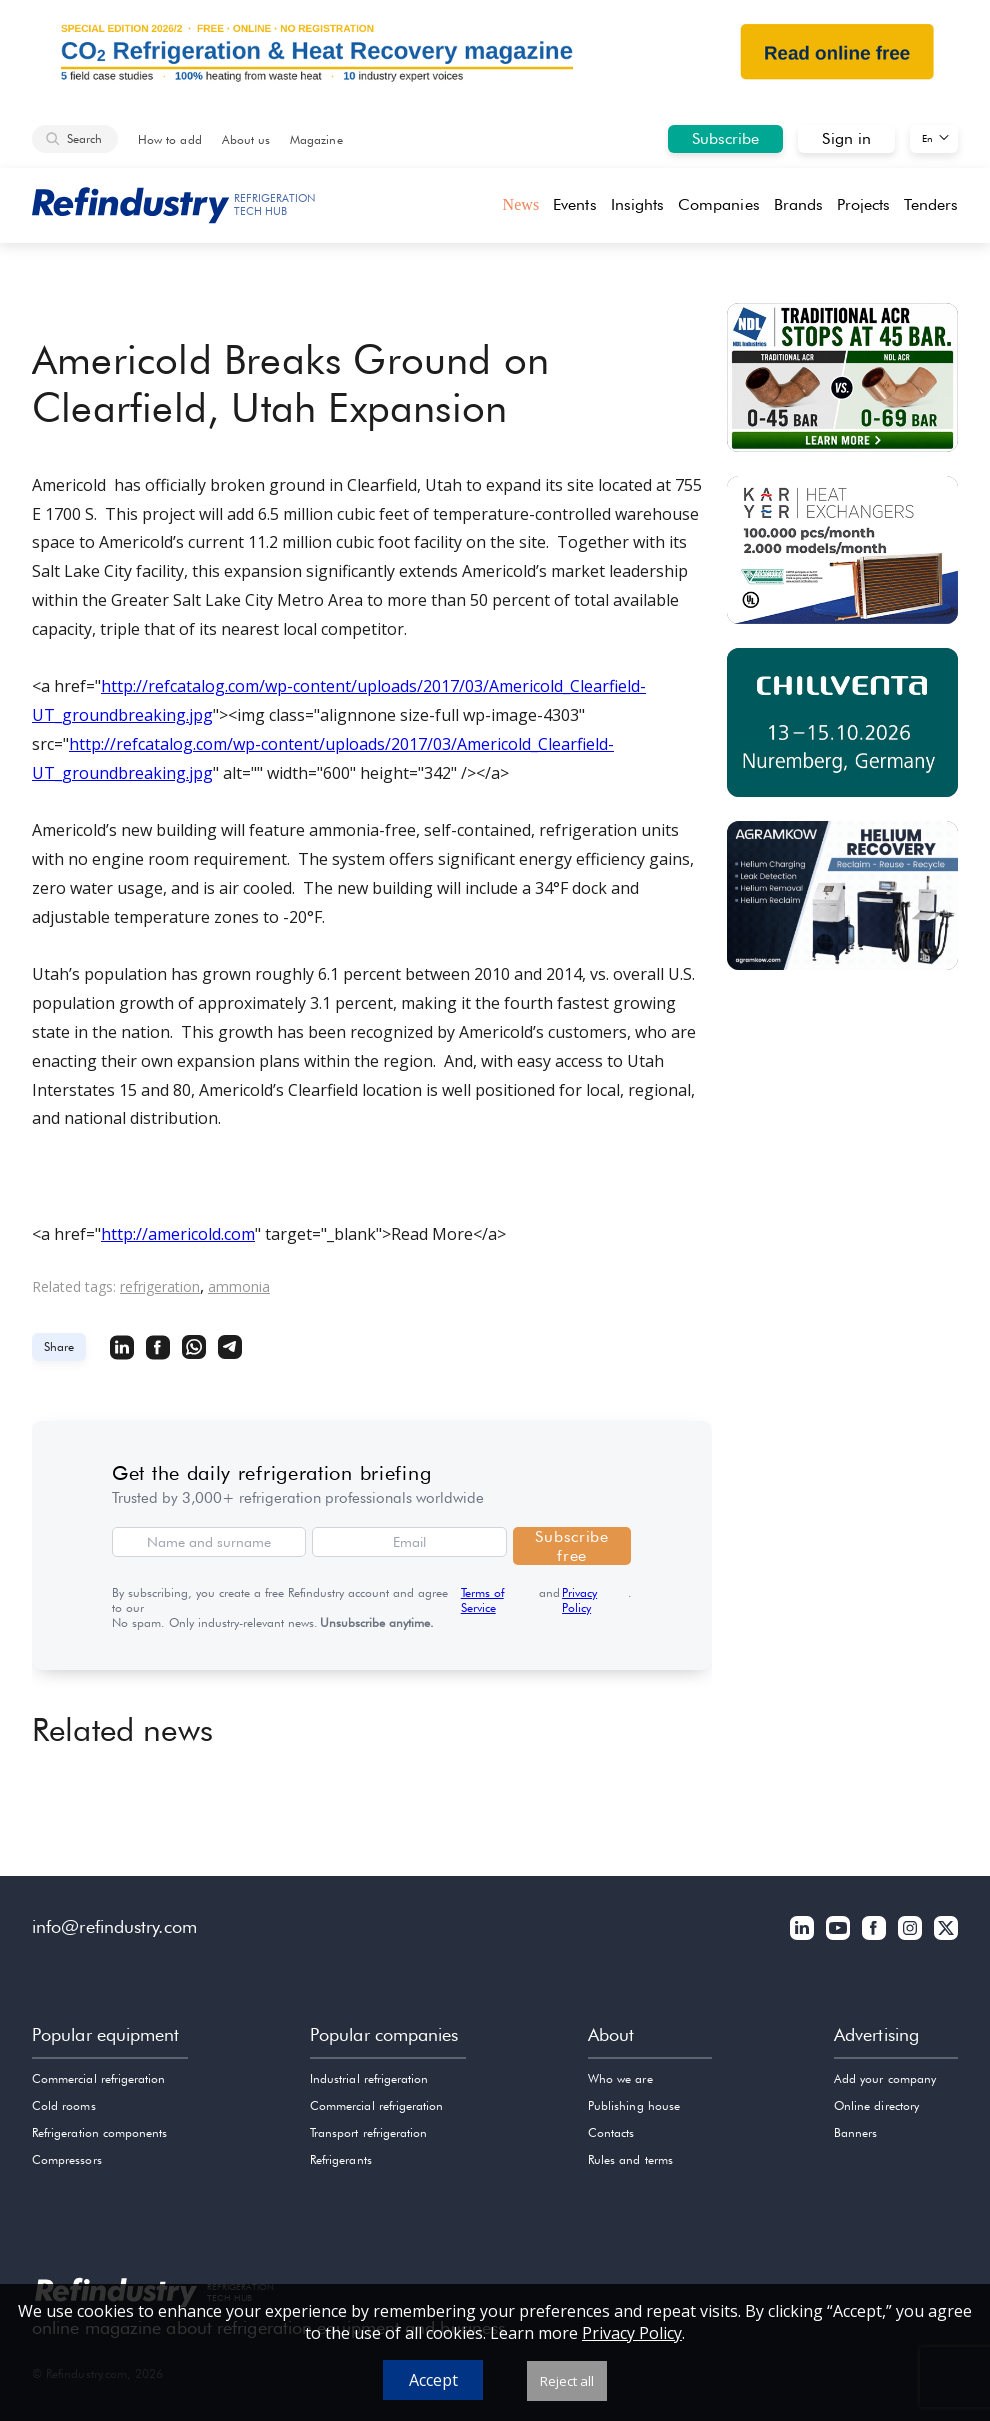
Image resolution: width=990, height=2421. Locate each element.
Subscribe (726, 138)
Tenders (931, 204)
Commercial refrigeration (98, 2078)
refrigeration (160, 1286)
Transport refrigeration (368, 2132)
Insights (638, 204)
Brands (798, 204)
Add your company (885, 2078)
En (927, 138)
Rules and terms (630, 2159)
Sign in (846, 138)
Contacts (611, 2132)
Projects (864, 204)
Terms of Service (482, 1600)
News (521, 204)
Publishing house (634, 2105)
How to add (170, 139)
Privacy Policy (579, 1600)
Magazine (316, 139)
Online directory (876, 2105)
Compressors (67, 2159)
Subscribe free (571, 1546)
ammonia (239, 1286)
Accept (433, 2380)
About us (246, 139)
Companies (719, 204)
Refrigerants (341, 2159)
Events (574, 204)
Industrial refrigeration (369, 2078)
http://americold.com (178, 1234)
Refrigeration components (99, 2132)
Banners (855, 2132)
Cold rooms (64, 2105)
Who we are (620, 2078)
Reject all (567, 2381)
